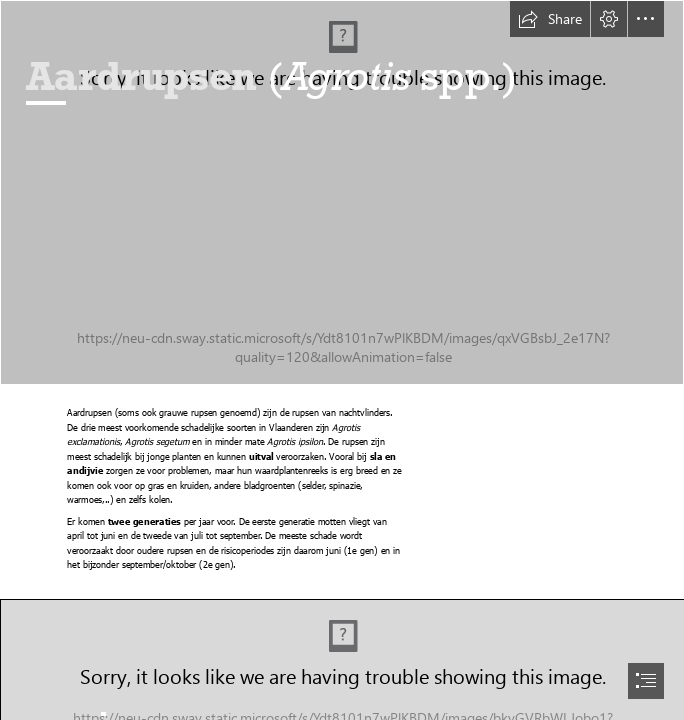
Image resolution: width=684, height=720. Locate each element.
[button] (550, 19)
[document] (342, 360)
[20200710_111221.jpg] (342, 192)
